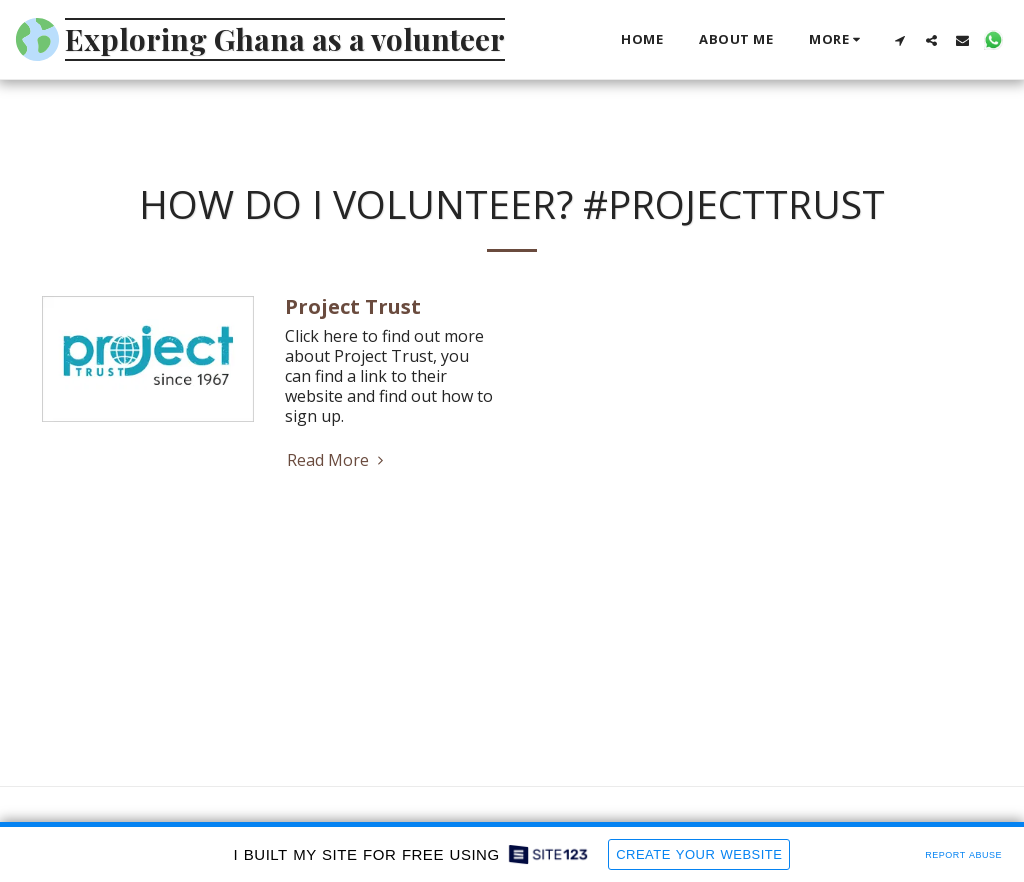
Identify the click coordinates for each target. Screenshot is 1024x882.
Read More (338, 460)
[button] (900, 40)
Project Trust (353, 306)
